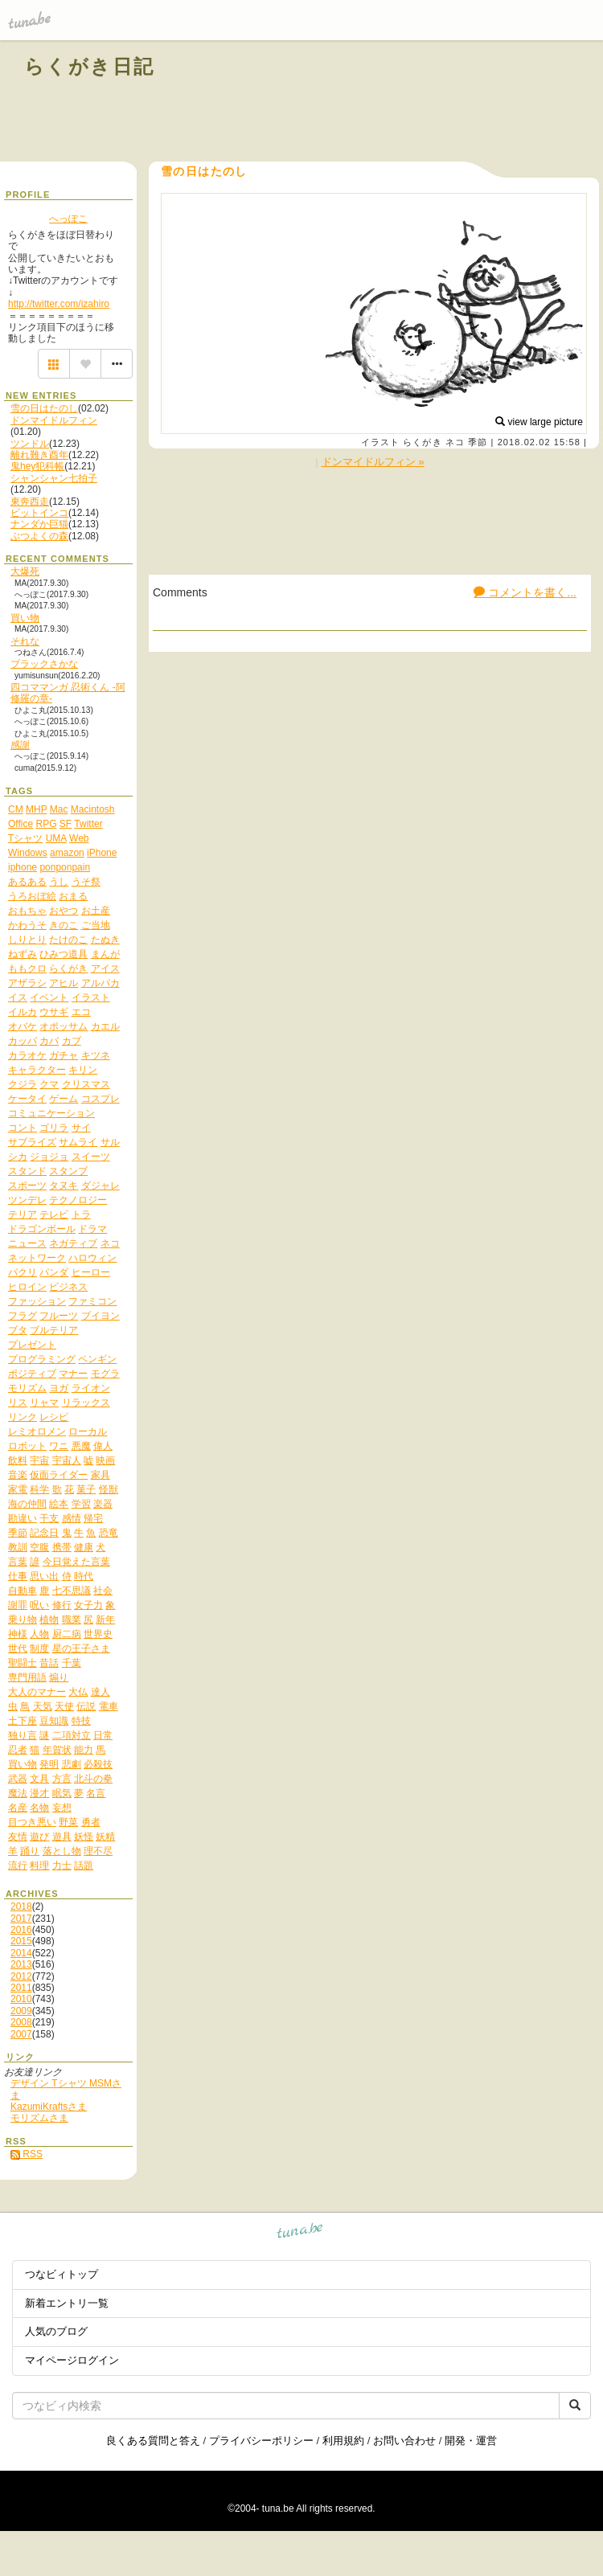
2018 (21, 1906)
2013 (21, 1964)
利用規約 (343, 2441)
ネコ (455, 442)
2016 (21, 1929)
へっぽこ (68, 218)
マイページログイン (72, 2360)
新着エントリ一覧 (67, 2303)
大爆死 (24, 571)
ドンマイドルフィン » (373, 462)
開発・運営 (471, 2441)
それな (24, 641)
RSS (26, 2154)
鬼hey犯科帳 (37, 466)
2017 (21, 1918)
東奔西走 (29, 501)
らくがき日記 (89, 66)
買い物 (24, 618)
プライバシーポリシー (261, 2441)
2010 (21, 1999)
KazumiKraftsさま (48, 2106)
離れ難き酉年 (39, 455)
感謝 (20, 745)
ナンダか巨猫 (39, 524)
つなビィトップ (61, 2274)
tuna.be (300, 2233)
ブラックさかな (44, 664)
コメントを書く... (525, 592)
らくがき (422, 442)
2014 (21, 1953)
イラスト (380, 442)
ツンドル (29, 443)
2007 (21, 2034)
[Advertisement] (396, 103)
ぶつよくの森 (39, 536)
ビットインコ (39, 512)
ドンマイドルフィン (53, 420)
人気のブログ (56, 2331)
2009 (21, 2011)
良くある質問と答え (153, 2441)
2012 (21, 1976)
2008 (21, 2022)
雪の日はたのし (44, 408)
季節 (477, 442)
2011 (21, 1987)
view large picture (539, 422)
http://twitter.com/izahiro (58, 303)
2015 (21, 1941)
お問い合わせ (404, 2441)
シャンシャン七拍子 (53, 478)
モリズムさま (39, 2117)
